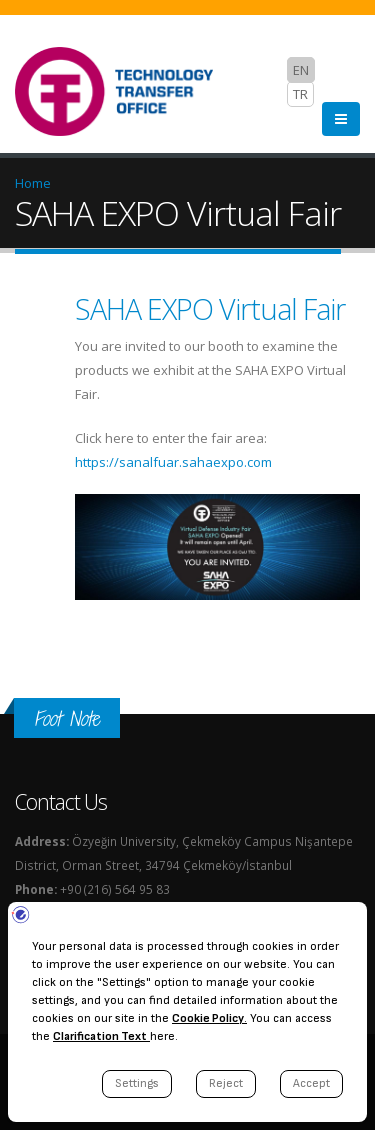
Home (33, 183)
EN (301, 70)
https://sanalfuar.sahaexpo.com (173, 462)
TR (300, 94)
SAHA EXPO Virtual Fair (210, 308)
